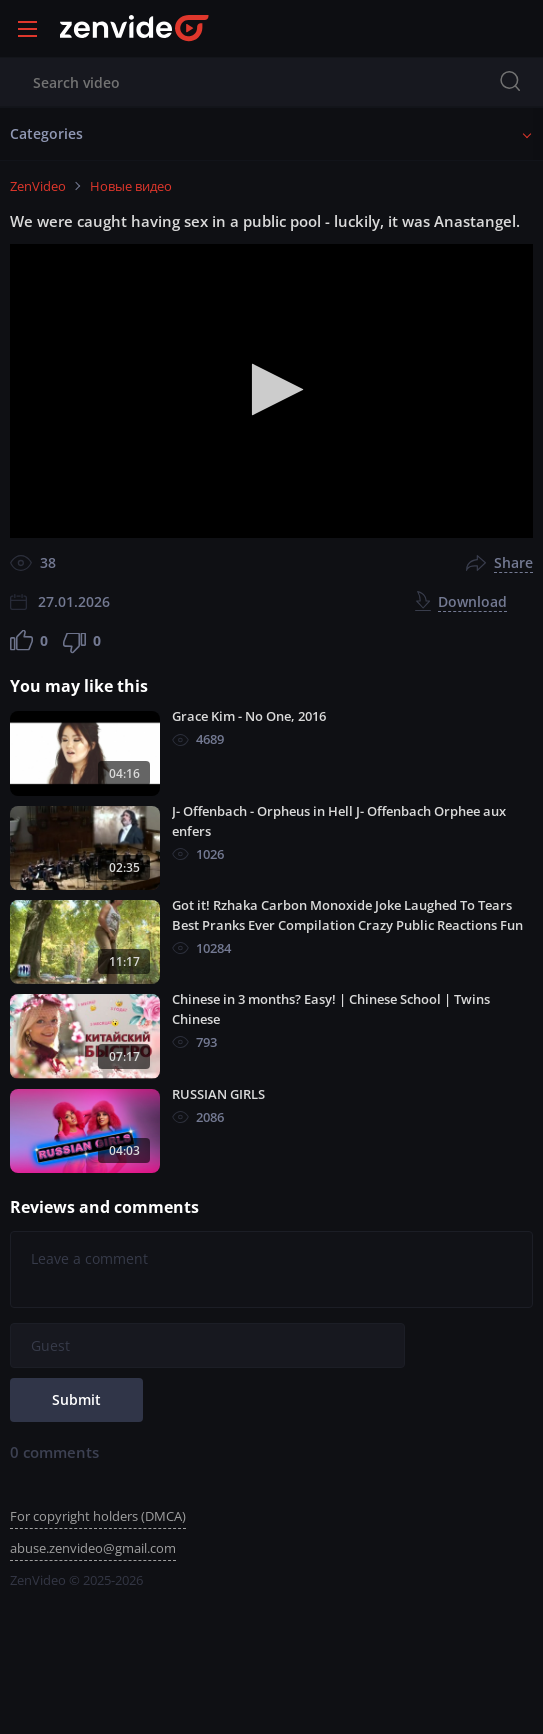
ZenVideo (38, 186)
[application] (271, 391)
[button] (271, 389)
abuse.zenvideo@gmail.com (93, 1548)
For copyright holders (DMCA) (98, 1516)
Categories (46, 133)
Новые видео (131, 186)
